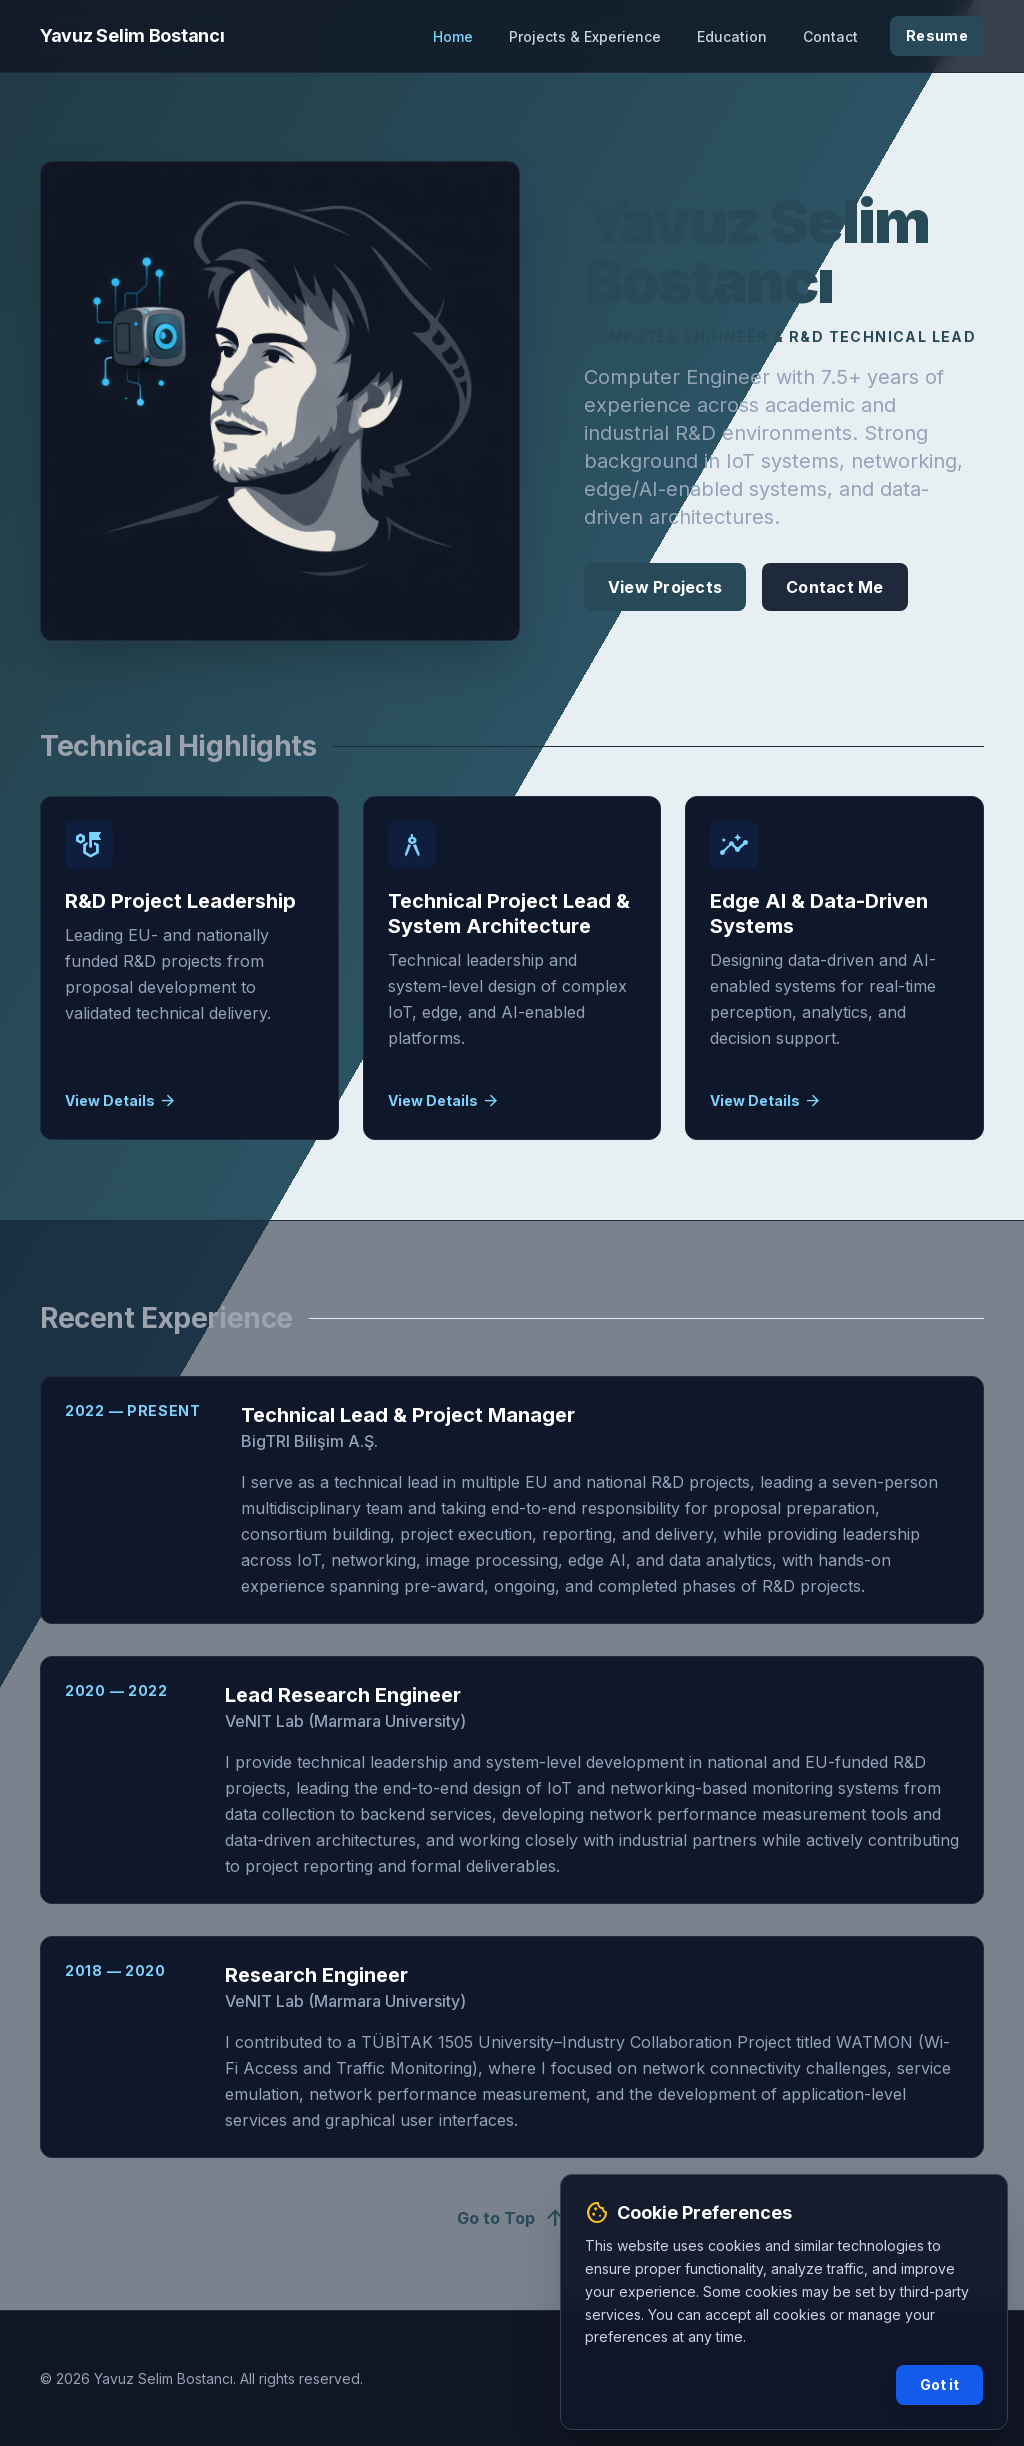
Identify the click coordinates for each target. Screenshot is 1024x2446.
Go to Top (512, 2218)
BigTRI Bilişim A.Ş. (309, 1441)
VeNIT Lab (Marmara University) (345, 1721)
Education (732, 36)
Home (453, 36)
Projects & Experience (585, 36)
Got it (939, 2384)
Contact (830, 36)
